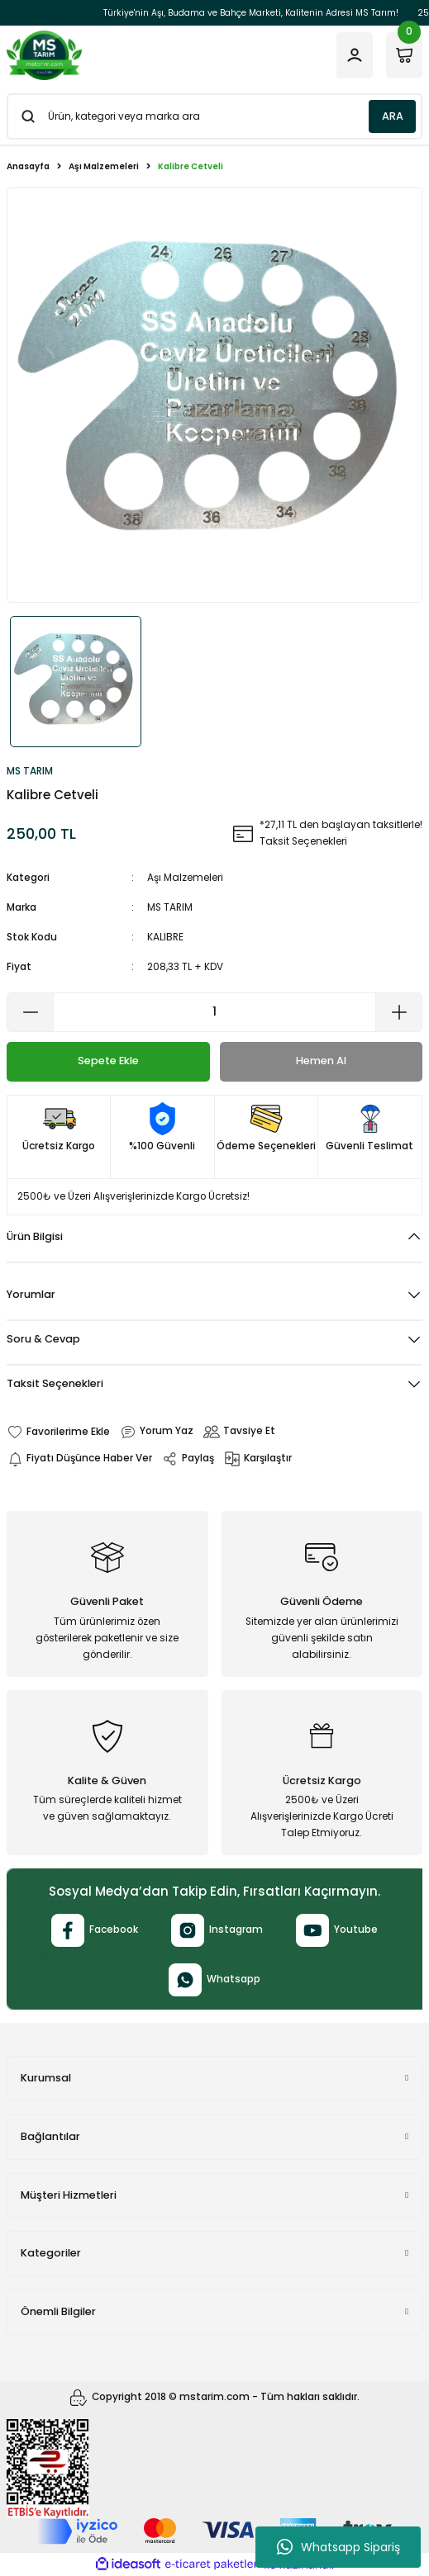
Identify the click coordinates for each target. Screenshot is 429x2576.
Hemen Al (321, 1061)
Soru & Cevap (43, 1339)
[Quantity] (214, 1012)
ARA (392, 116)
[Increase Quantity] (398, 1012)
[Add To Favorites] (58, 1431)
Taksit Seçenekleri (55, 1383)
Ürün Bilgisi (35, 1236)
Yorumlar (31, 1294)
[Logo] (44, 55)
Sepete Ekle (108, 1061)
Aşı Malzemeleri (185, 877)
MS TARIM (170, 907)
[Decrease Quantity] (30, 1012)
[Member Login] (354, 55)
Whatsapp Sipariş (338, 2547)
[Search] (214, 116)
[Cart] (404, 55)
